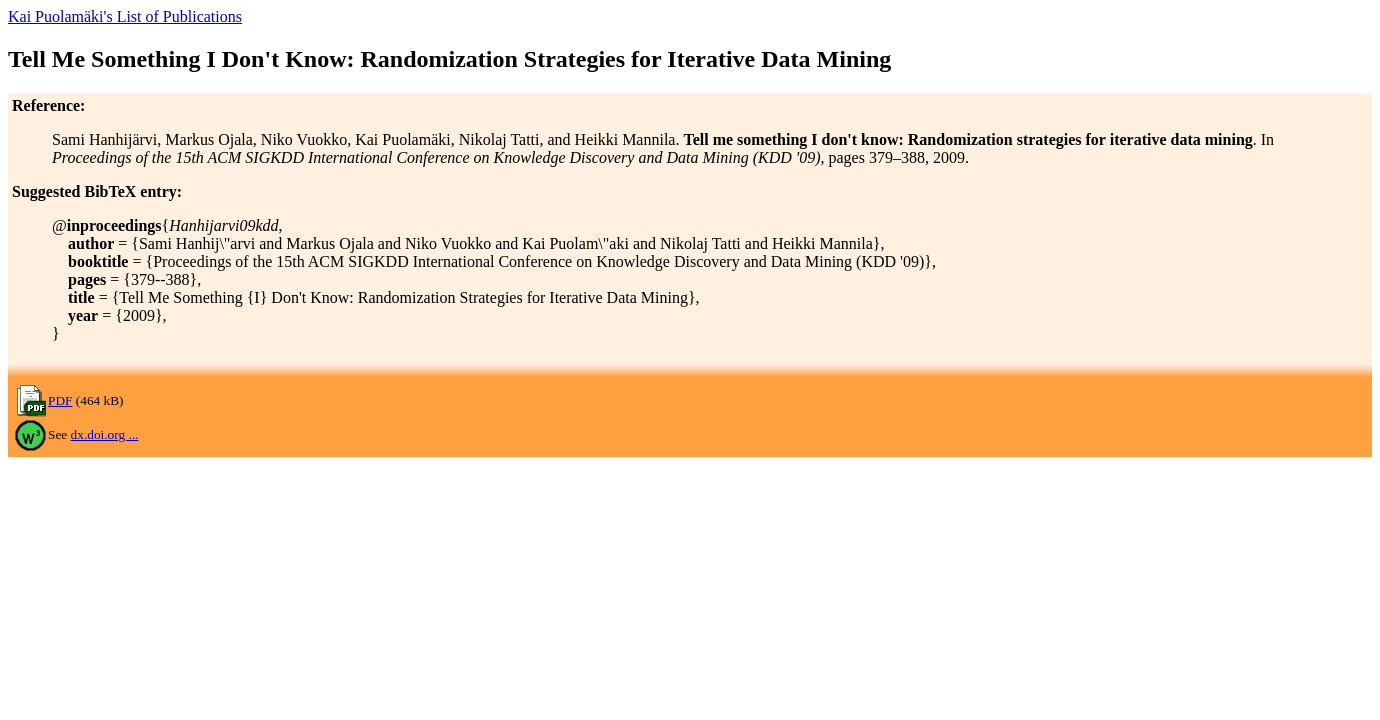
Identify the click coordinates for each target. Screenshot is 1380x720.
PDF (60, 400)
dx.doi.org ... (105, 434)
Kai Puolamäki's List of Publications (125, 16)
